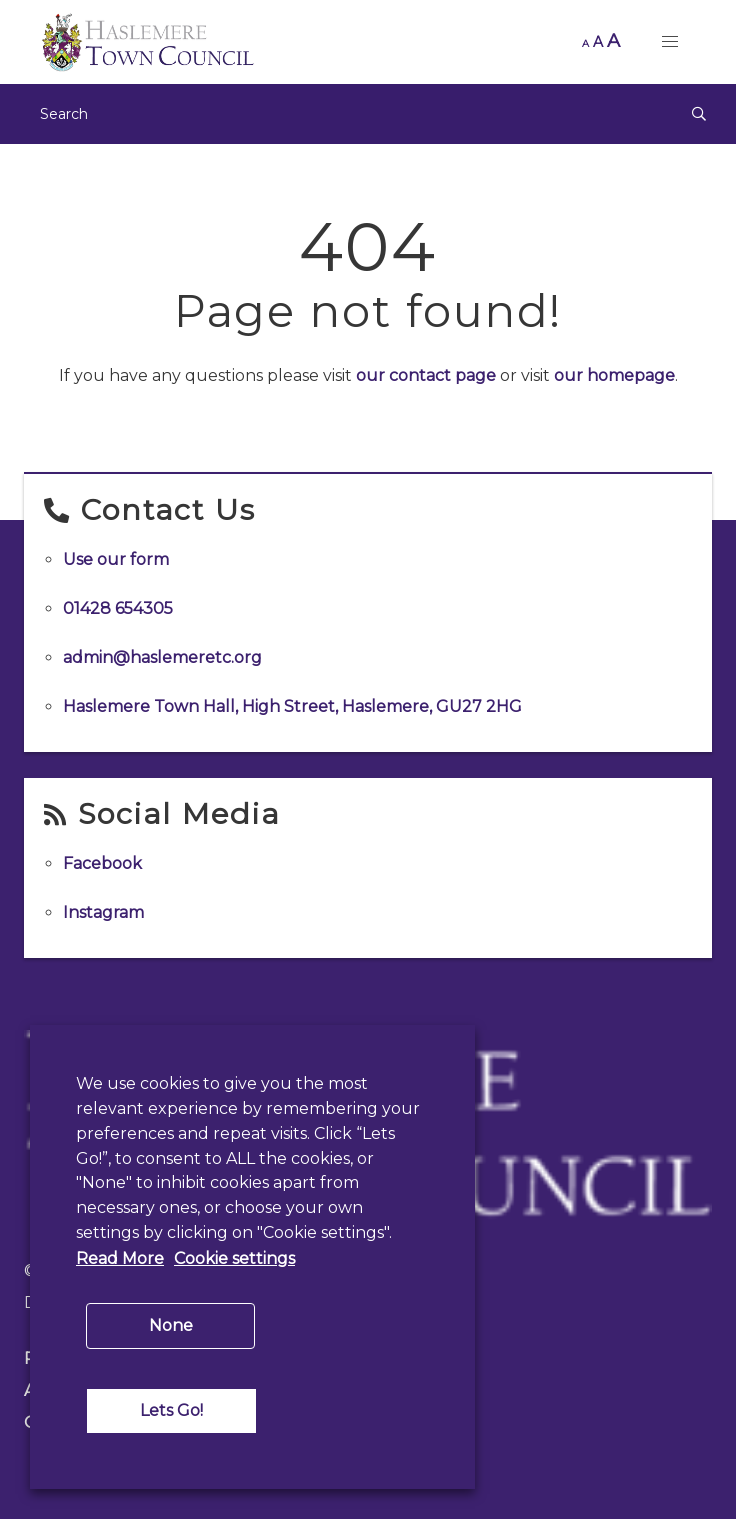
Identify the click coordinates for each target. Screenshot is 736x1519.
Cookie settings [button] (234, 1258)
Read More (120, 1258)
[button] (670, 42)
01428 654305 (118, 608)
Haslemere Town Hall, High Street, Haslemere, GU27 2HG (292, 706)
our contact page (426, 375)
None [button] (171, 1325)
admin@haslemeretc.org (162, 657)
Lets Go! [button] (171, 1410)
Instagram (103, 912)
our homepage (614, 375)
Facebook (102, 863)
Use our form (116, 559)
